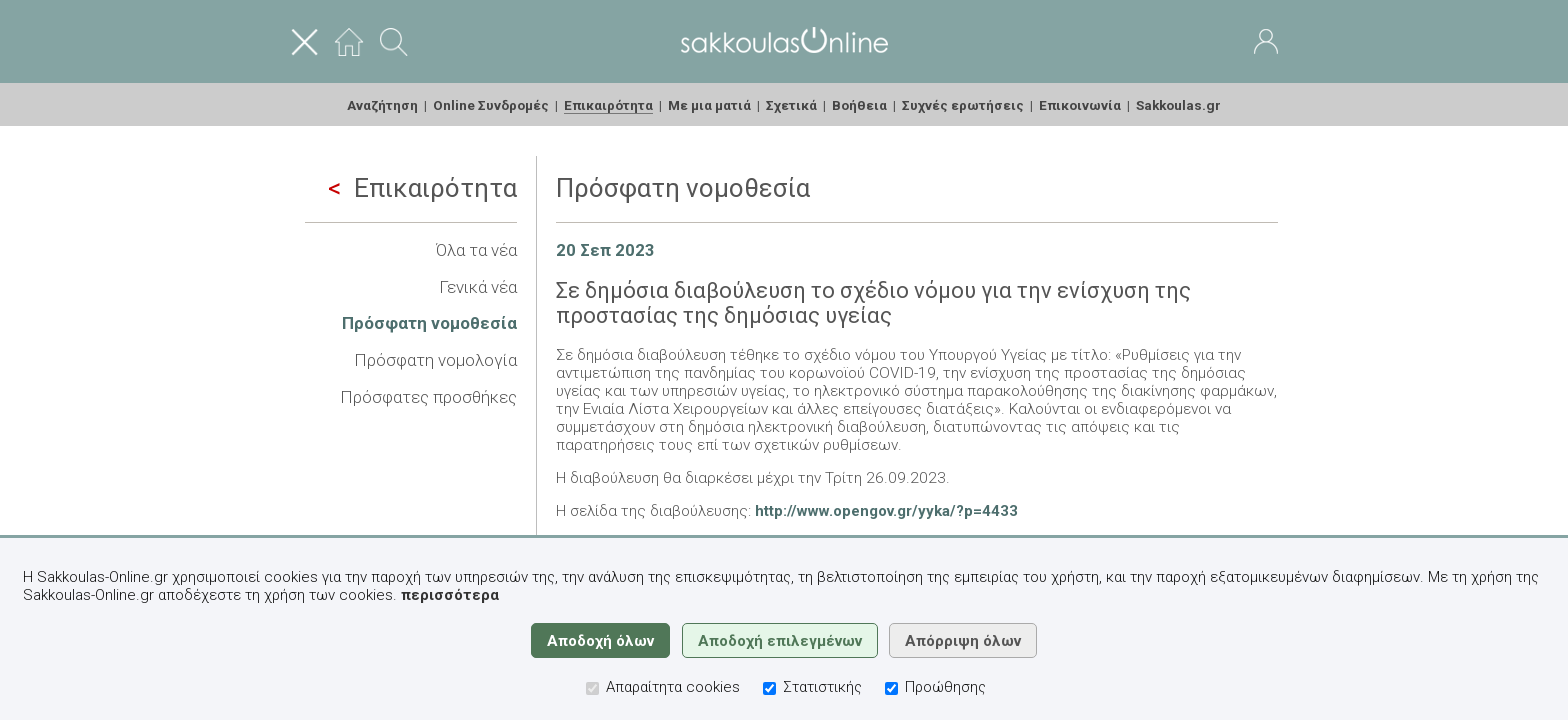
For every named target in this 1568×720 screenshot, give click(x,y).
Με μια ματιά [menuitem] (709, 105)
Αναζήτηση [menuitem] (382, 105)
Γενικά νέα (478, 287)
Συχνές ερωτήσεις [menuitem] (963, 105)
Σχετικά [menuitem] (791, 105)
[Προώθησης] (891, 688)
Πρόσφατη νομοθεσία (429, 323)
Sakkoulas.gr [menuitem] (1178, 105)
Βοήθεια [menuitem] (859, 105)
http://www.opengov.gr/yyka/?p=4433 (886, 511)
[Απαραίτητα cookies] (592, 688)
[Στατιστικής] (769, 688)
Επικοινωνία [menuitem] (1080, 105)
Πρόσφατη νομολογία (435, 360)
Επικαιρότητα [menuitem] (608, 105)
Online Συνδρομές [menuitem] (491, 105)
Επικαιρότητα (422, 188)
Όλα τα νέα (476, 250)
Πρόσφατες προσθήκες (428, 397)
